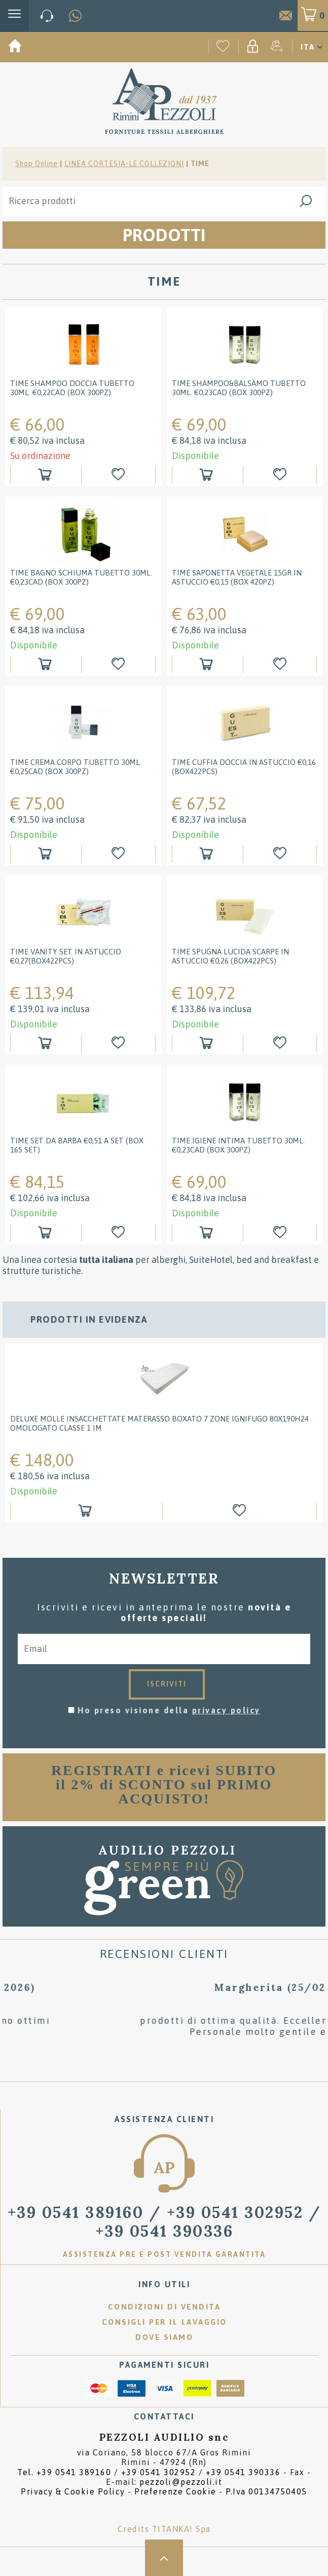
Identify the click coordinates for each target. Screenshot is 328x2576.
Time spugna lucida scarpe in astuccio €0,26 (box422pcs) (230, 956)
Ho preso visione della (169, 1710)
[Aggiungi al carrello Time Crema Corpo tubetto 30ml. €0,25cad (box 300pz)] (46, 854)
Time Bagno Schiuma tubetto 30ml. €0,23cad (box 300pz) (81, 577)
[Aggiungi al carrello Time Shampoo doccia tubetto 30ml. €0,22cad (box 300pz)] (46, 475)
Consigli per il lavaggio (164, 2322)
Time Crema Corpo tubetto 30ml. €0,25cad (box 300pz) (75, 767)
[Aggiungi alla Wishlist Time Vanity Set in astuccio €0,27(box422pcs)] (119, 1043)
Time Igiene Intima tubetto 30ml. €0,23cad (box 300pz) (238, 1145)
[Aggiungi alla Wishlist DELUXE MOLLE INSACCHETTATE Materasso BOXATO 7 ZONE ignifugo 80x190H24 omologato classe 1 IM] (241, 1511)
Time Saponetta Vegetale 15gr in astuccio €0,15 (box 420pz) (237, 577)
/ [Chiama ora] (164, 2221)
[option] (164, 1437)
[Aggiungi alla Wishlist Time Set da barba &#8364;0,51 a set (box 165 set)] (119, 1233)
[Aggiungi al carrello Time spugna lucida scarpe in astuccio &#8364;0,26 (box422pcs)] (207, 1043)
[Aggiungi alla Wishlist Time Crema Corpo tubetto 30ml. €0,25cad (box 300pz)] (119, 854)
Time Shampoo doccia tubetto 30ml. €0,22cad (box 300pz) (72, 388)
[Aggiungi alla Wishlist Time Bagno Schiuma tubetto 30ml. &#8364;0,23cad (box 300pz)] (119, 664)
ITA (308, 47)
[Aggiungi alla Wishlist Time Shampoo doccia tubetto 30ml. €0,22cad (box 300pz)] (119, 475)
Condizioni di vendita (164, 2306)
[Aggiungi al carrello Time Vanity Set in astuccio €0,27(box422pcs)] (46, 1043)
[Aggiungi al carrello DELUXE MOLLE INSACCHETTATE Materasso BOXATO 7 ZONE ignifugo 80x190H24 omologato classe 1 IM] (86, 1511)
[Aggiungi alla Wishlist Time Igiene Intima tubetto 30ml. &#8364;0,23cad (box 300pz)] (281, 1233)
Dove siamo (164, 2337)
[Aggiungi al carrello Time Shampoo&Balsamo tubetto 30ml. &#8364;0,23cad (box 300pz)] (207, 475)
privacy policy (226, 1710)
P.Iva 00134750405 (266, 2491)
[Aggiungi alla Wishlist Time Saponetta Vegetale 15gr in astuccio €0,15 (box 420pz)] (281, 664)
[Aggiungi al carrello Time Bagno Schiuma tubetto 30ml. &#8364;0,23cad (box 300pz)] (46, 664)
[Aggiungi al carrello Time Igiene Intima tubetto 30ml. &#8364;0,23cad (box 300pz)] (207, 1233)
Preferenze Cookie (175, 2491)
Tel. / (148, 2472)
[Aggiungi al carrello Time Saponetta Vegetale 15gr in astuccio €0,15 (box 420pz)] (207, 664)
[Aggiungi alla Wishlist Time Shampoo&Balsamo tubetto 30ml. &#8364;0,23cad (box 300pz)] (281, 475)
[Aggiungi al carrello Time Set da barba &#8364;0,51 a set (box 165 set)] (46, 1233)
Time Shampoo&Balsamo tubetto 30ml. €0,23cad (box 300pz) (239, 388)
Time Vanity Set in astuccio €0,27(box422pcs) (65, 956)
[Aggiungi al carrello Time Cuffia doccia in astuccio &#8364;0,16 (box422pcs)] (207, 854)
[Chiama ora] (47, 16)
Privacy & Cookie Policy (73, 2491)
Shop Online (36, 164)
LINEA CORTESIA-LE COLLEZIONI (124, 164)
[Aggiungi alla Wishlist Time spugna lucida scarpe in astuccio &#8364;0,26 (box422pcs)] (281, 1043)
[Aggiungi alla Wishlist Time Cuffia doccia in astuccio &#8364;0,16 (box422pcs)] (281, 854)
